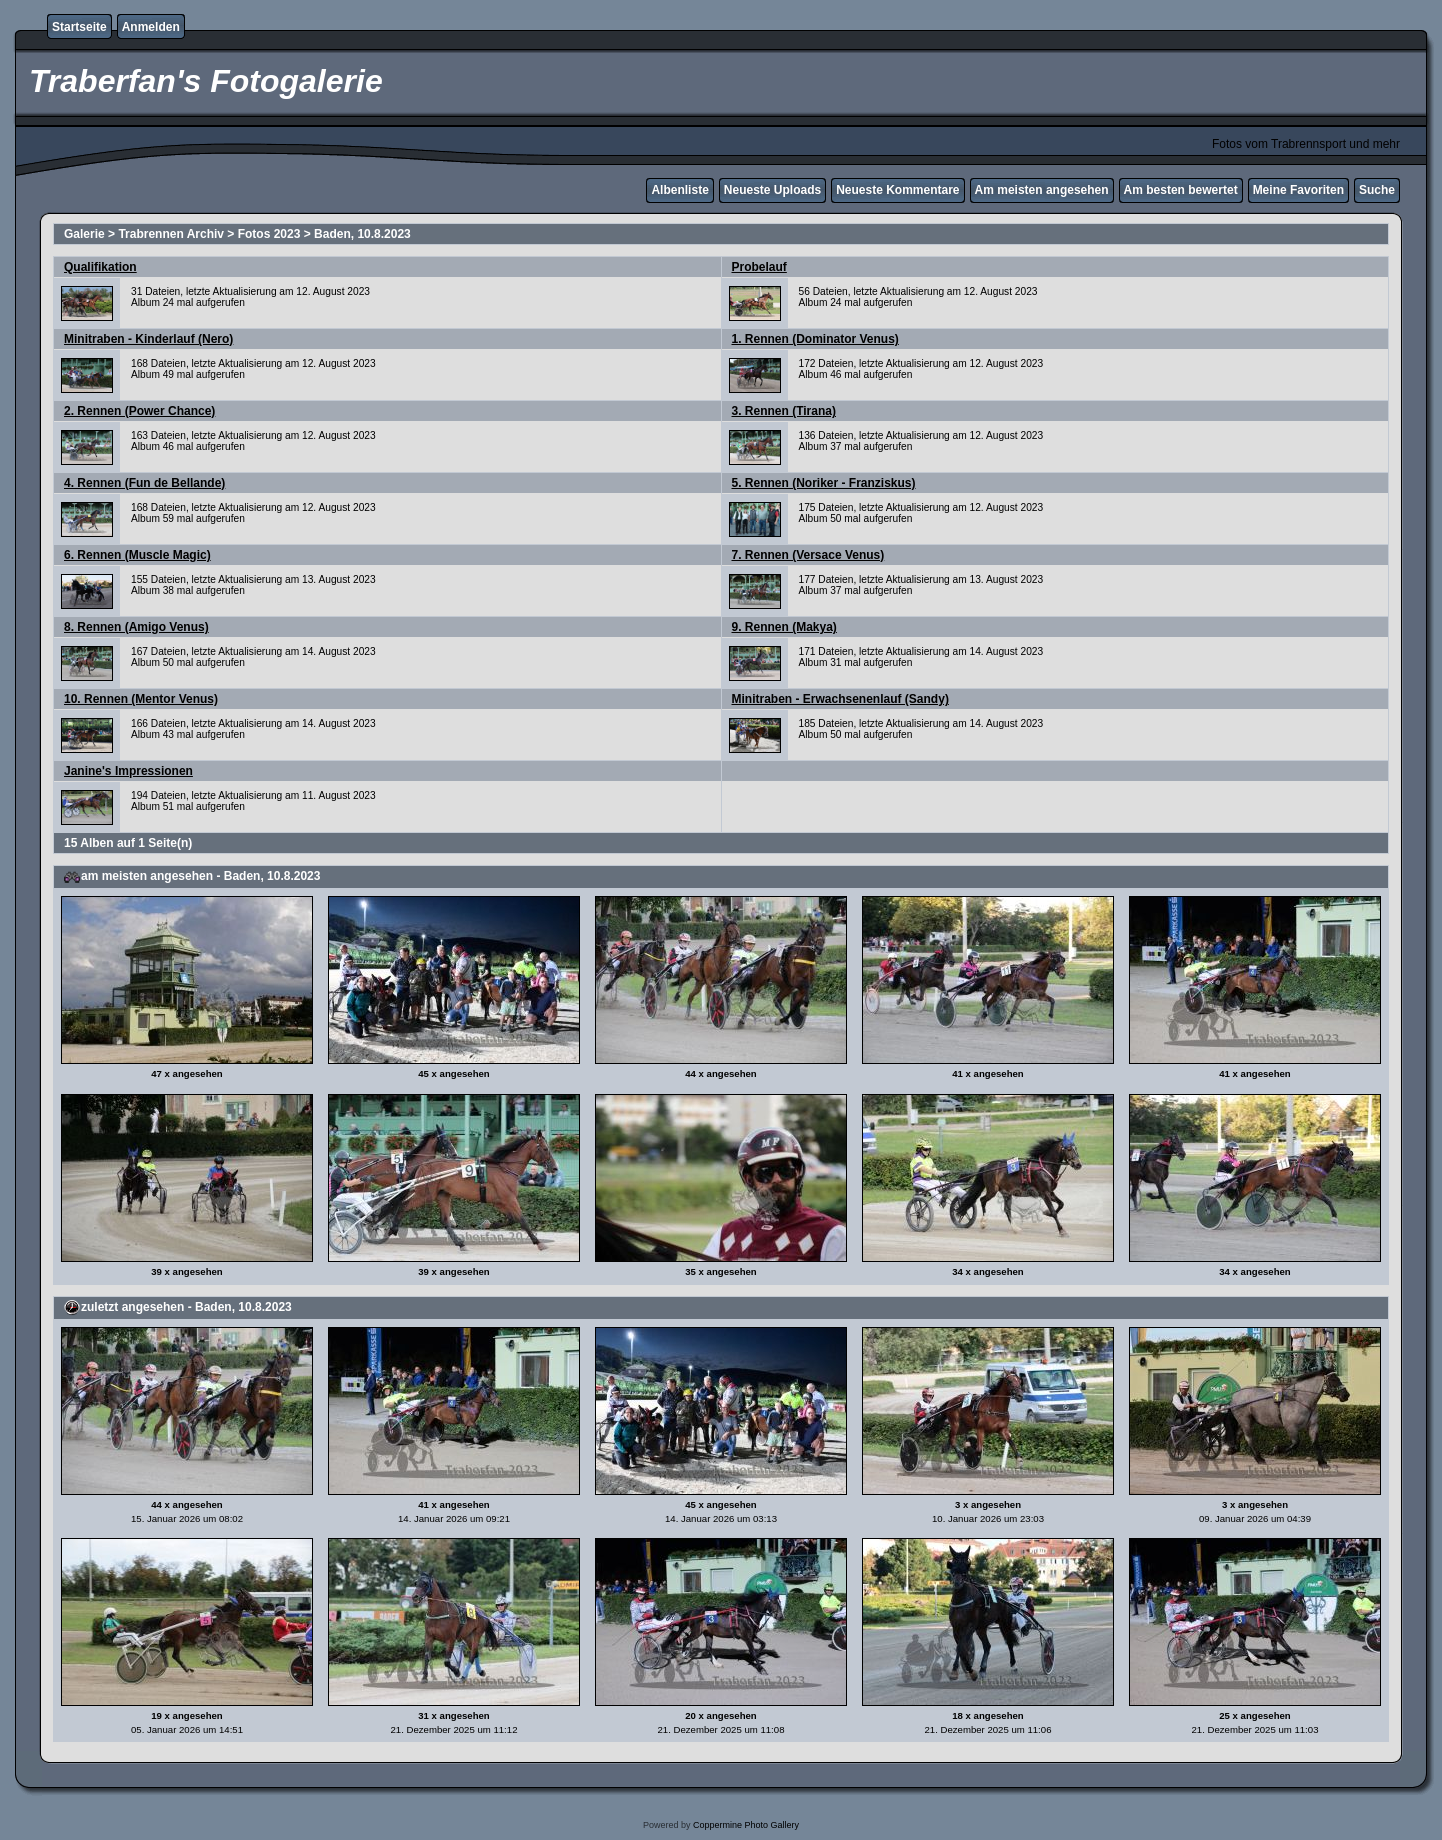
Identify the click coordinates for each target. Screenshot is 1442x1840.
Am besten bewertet (1181, 190)
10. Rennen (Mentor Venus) (141, 699)
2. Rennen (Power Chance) (139, 411)
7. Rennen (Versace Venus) (808, 555)
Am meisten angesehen (1042, 190)
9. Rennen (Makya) (784, 627)
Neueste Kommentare (897, 190)
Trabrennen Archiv (171, 234)
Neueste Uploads (772, 190)
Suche (1377, 190)
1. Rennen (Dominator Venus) (815, 339)
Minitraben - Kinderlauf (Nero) (148, 339)
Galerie (84, 234)
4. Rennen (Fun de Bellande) (144, 483)
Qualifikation (100, 267)
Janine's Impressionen (128, 771)
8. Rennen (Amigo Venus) (136, 627)
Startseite (79, 27)
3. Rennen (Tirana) (784, 411)
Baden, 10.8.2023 (362, 234)
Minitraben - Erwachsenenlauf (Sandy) (840, 699)
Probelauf (759, 267)
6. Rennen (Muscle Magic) (137, 555)
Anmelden (151, 27)
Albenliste (679, 190)
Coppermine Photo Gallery (746, 1825)
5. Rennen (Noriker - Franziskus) (824, 483)
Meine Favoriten (1298, 190)
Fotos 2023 (269, 234)
